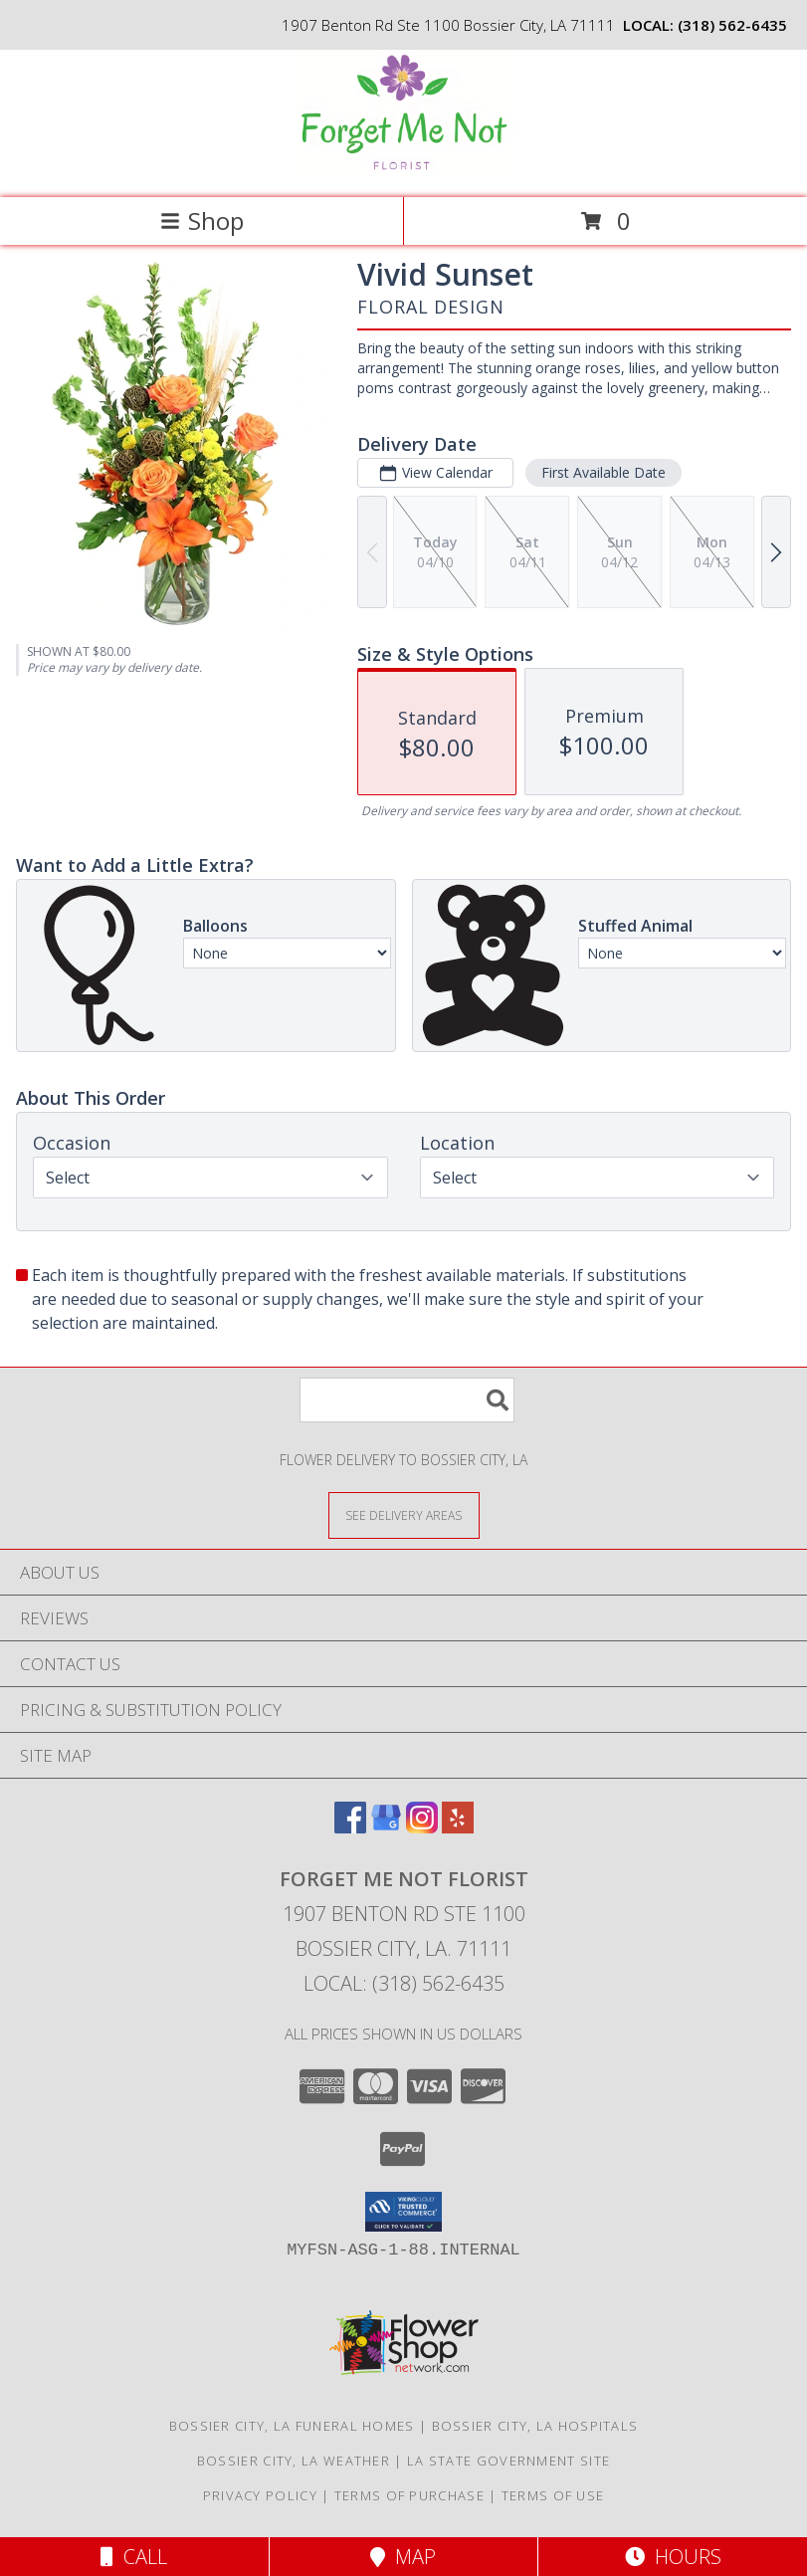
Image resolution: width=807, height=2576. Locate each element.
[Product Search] (407, 1400)
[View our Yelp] (458, 1827)
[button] (403, 2212)
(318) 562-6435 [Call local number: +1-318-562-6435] (732, 25)
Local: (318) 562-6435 (403, 1983)
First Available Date (603, 472)
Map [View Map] (403, 2556)
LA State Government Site (508, 2460)
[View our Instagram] (422, 1827)
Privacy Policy (260, 2495)
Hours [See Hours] (673, 2556)
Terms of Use (553, 2495)
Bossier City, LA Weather (293, 2460)
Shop (202, 220)
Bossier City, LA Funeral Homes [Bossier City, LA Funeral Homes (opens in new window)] (292, 2426)
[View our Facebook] (350, 1827)
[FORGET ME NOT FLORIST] (403, 168)
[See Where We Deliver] (404, 1514)
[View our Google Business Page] (386, 1827)
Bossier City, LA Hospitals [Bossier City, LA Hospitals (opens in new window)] (535, 2426)
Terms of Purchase (409, 2495)
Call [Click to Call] (134, 2556)
